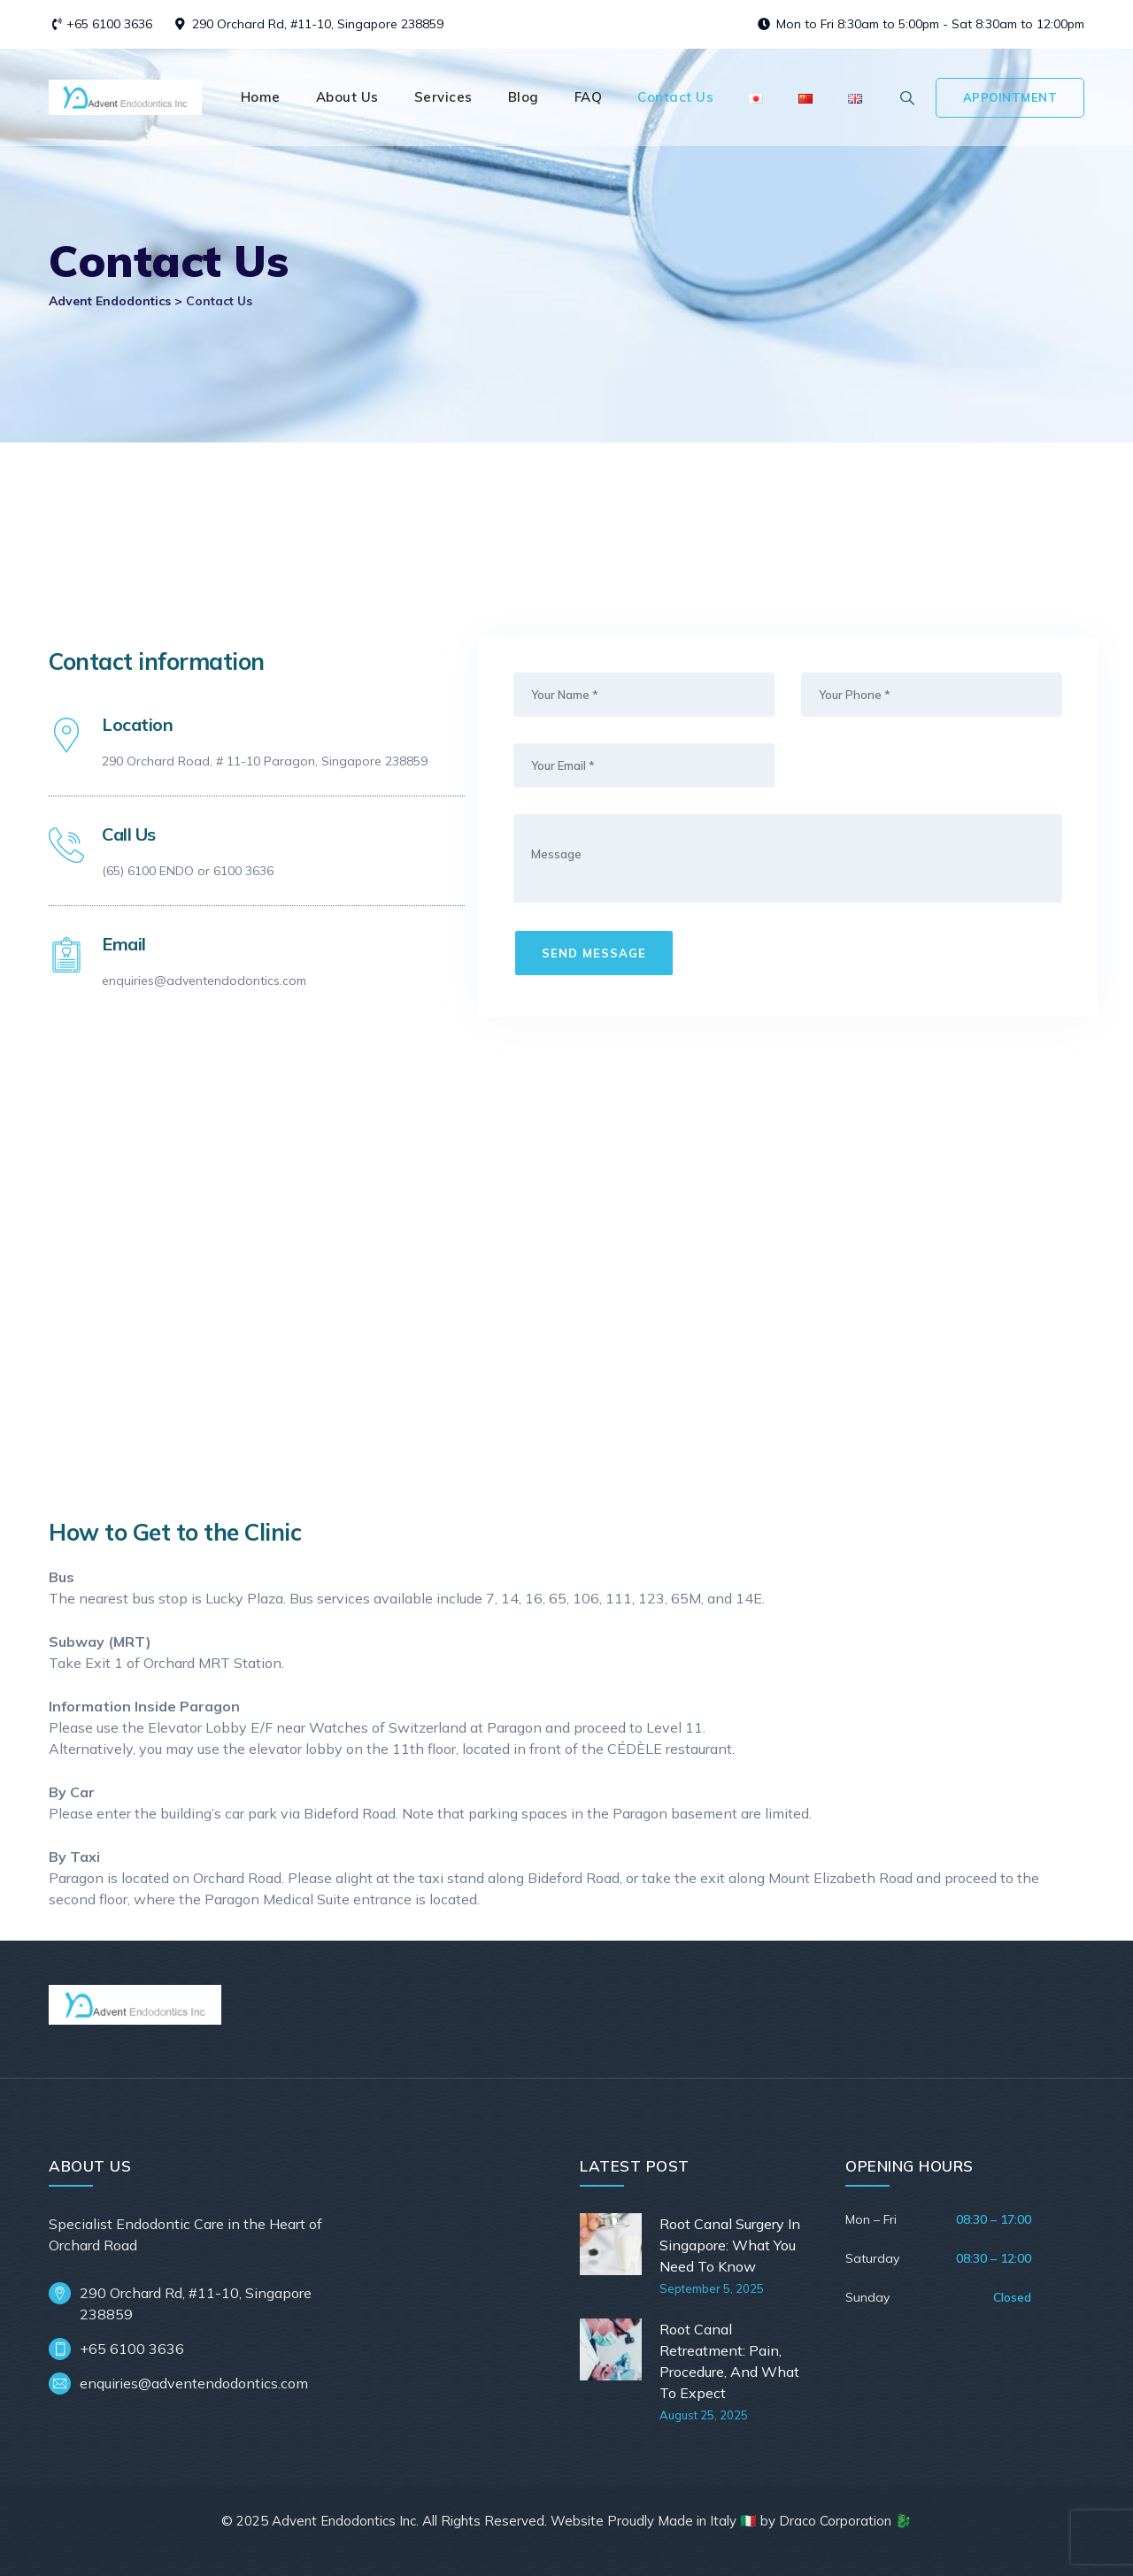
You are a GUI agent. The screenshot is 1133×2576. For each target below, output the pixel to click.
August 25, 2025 (703, 2415)
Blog (523, 96)
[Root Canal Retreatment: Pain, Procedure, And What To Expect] (613, 2370)
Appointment (1010, 97)
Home (261, 96)
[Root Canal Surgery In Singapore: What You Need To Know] (613, 2254)
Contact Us (675, 96)
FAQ (588, 96)
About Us (347, 96)
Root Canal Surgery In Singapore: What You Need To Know (729, 2245)
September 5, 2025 (711, 2288)
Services (443, 96)
